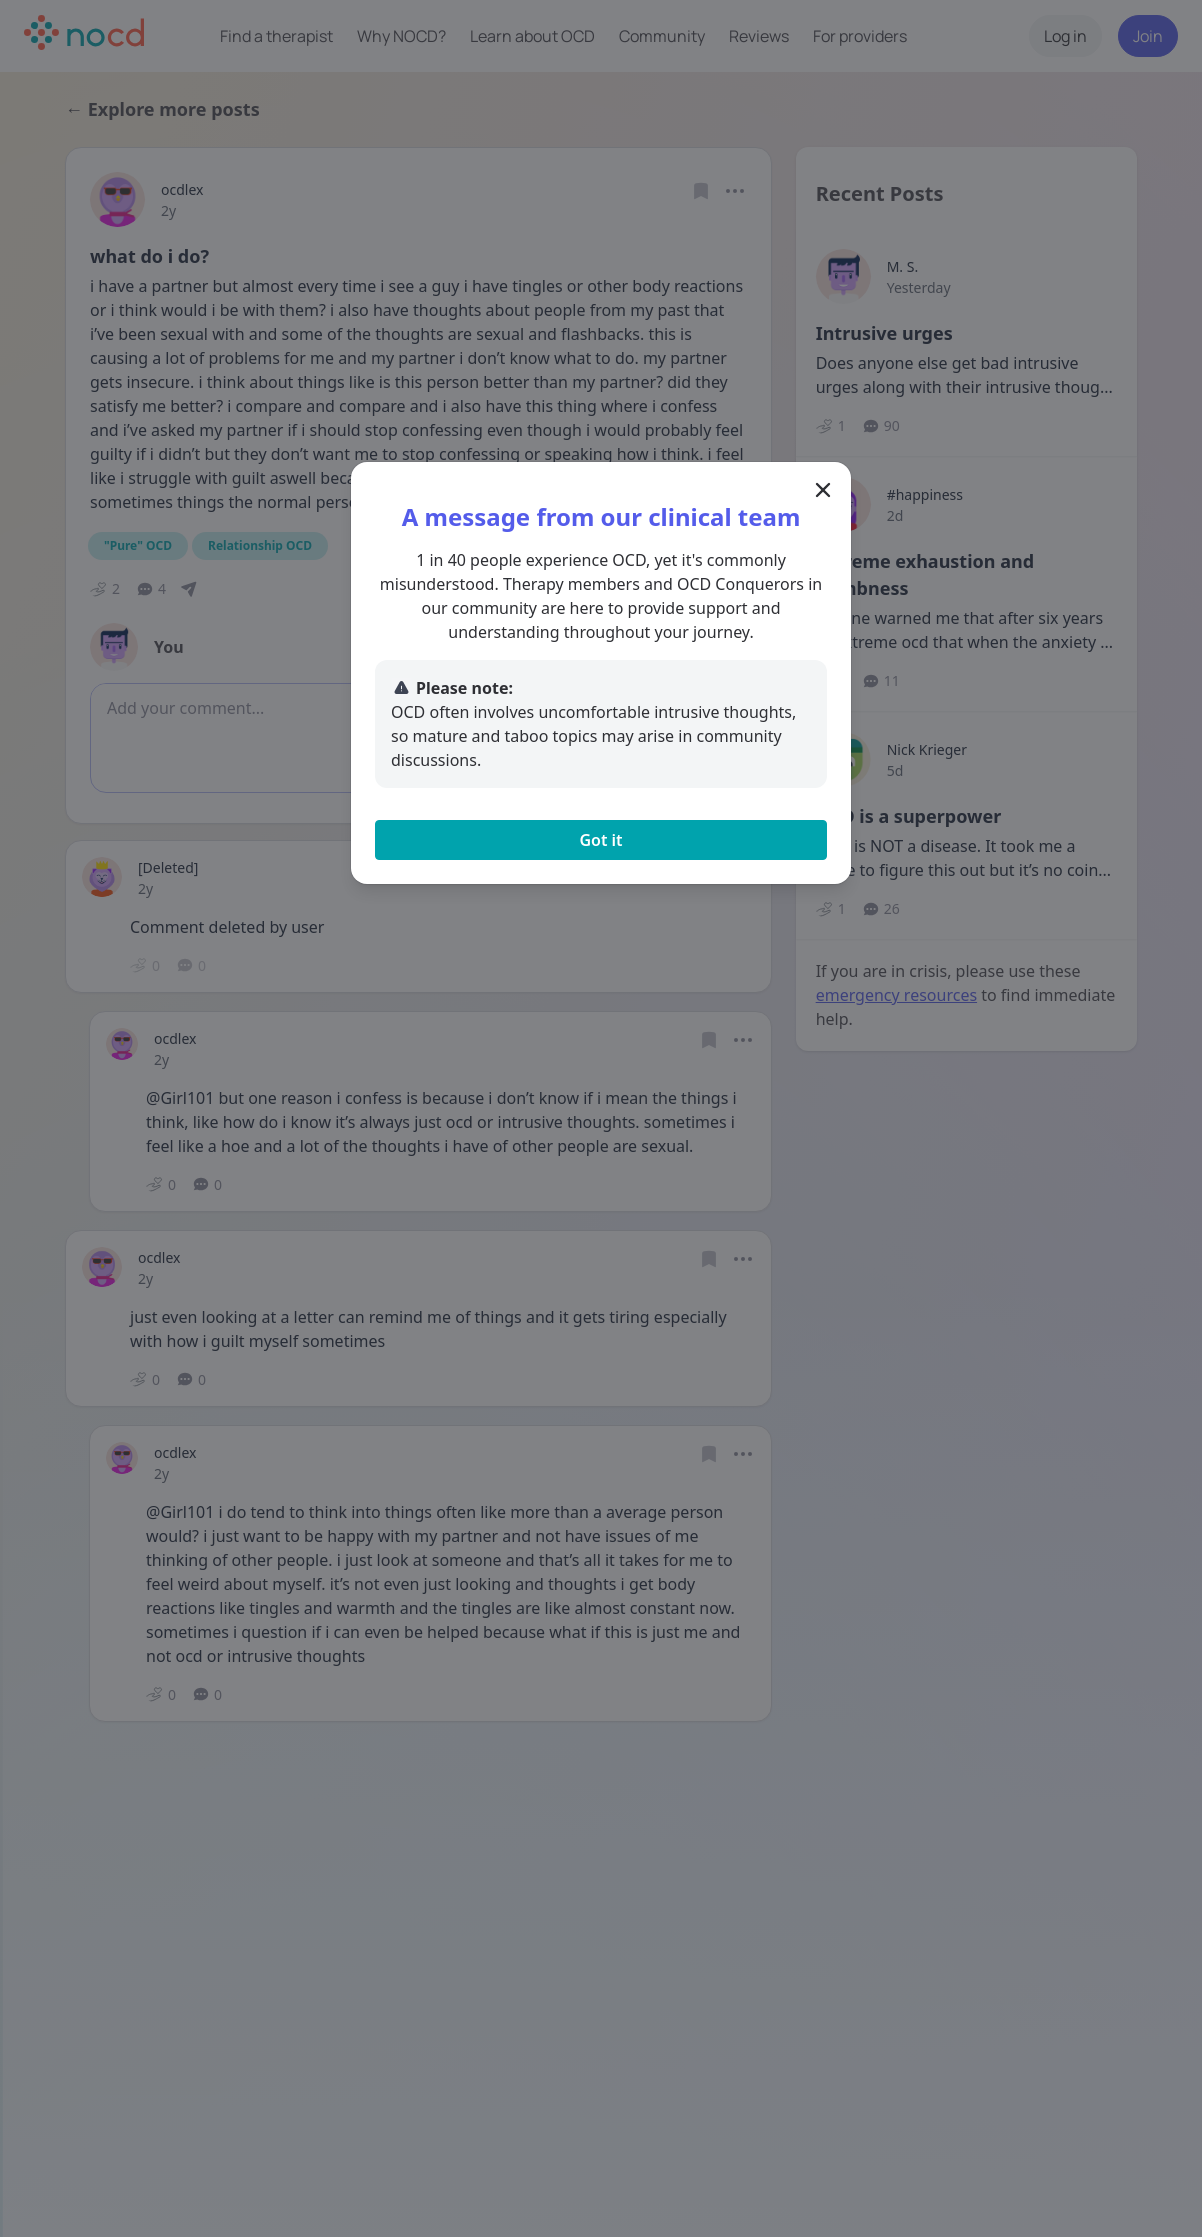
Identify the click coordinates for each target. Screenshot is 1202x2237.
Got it (600, 840)
